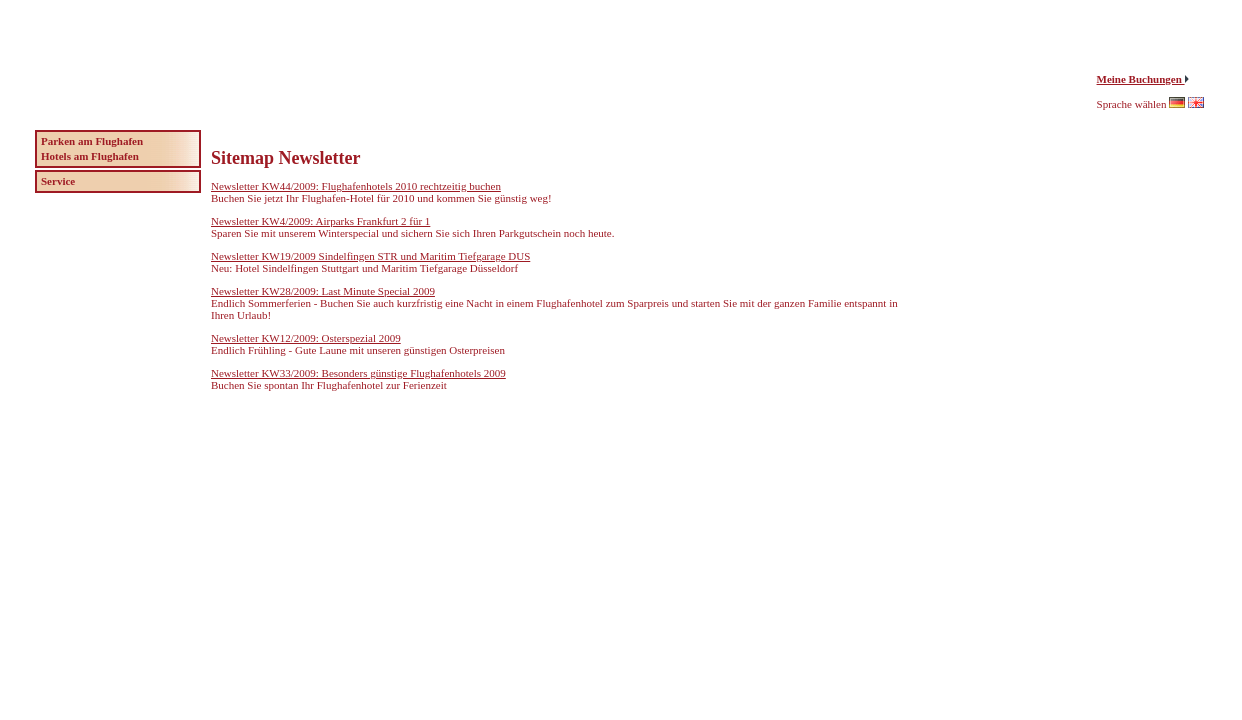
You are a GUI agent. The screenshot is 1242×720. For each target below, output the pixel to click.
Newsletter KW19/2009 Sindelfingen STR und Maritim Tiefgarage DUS (370, 256)
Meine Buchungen (1141, 79)
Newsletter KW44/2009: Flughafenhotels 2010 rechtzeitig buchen (356, 186)
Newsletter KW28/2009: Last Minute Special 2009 (323, 291)
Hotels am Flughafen (90, 156)
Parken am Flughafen (92, 141)
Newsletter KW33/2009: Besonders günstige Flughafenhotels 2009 (358, 373)
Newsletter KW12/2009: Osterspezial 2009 (306, 338)
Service (58, 181)
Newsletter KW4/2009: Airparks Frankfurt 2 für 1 (320, 221)
